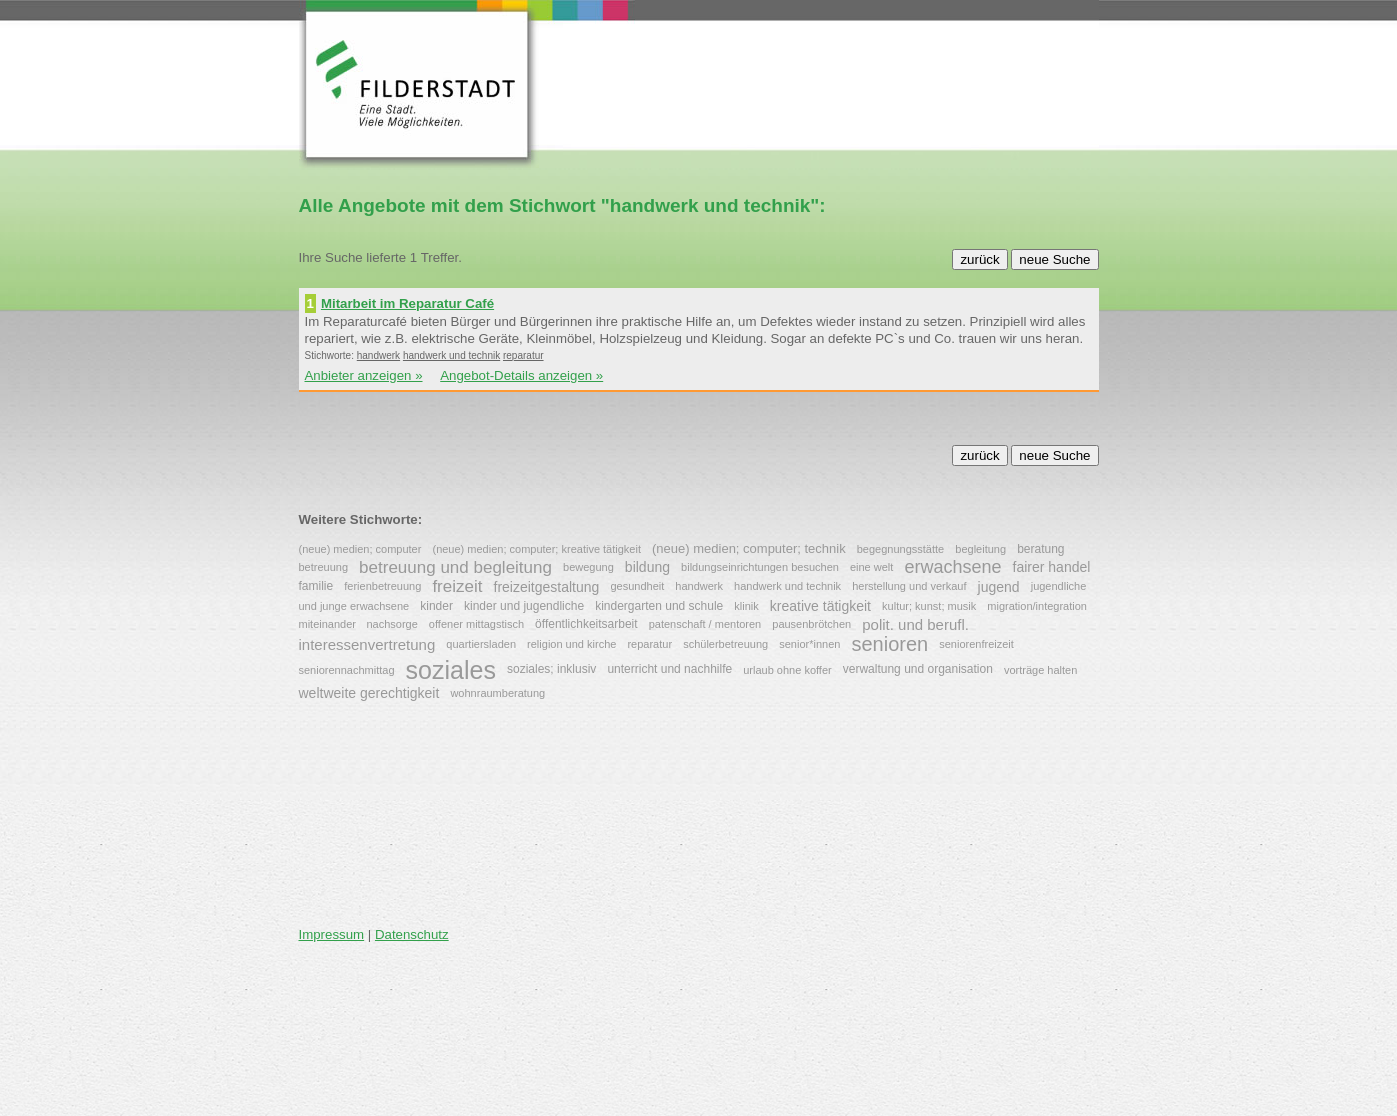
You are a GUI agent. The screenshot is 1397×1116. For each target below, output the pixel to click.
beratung (1040, 548)
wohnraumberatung (497, 694)
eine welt (871, 567)
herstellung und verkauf (909, 587)
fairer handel (1052, 567)
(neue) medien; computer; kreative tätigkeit (536, 549)
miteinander (329, 624)
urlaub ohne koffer (787, 670)
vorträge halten (1040, 670)
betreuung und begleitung (455, 566)
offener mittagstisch (476, 624)
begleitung (980, 549)
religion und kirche (571, 644)
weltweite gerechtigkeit (369, 694)
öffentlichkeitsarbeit (586, 623)
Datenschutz (412, 934)
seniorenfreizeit (976, 644)
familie (316, 586)
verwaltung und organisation (918, 669)
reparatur (523, 355)
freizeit (457, 586)
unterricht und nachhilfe (669, 669)
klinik (746, 606)
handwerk (378, 355)
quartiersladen (481, 644)
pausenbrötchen (811, 624)
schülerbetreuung (725, 644)
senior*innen (809, 644)
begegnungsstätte (900, 549)
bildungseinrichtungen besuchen (760, 567)
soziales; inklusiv (551, 669)
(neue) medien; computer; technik (749, 548)
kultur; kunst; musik (929, 606)
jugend (999, 587)
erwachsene (952, 567)
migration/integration (1037, 606)
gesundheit (637, 587)
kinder (436, 606)
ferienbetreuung (382, 587)
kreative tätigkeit (820, 606)
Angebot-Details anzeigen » (521, 375)
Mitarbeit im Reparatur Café (407, 303)
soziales (451, 670)
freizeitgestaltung (547, 587)
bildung (647, 567)
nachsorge (391, 624)
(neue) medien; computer (360, 549)
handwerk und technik (451, 355)
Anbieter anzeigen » (364, 375)
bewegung (588, 567)
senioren (889, 644)
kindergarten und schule (659, 606)
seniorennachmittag (347, 670)
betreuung (324, 567)
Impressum (332, 934)
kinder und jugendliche (524, 606)
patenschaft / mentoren (705, 624)
